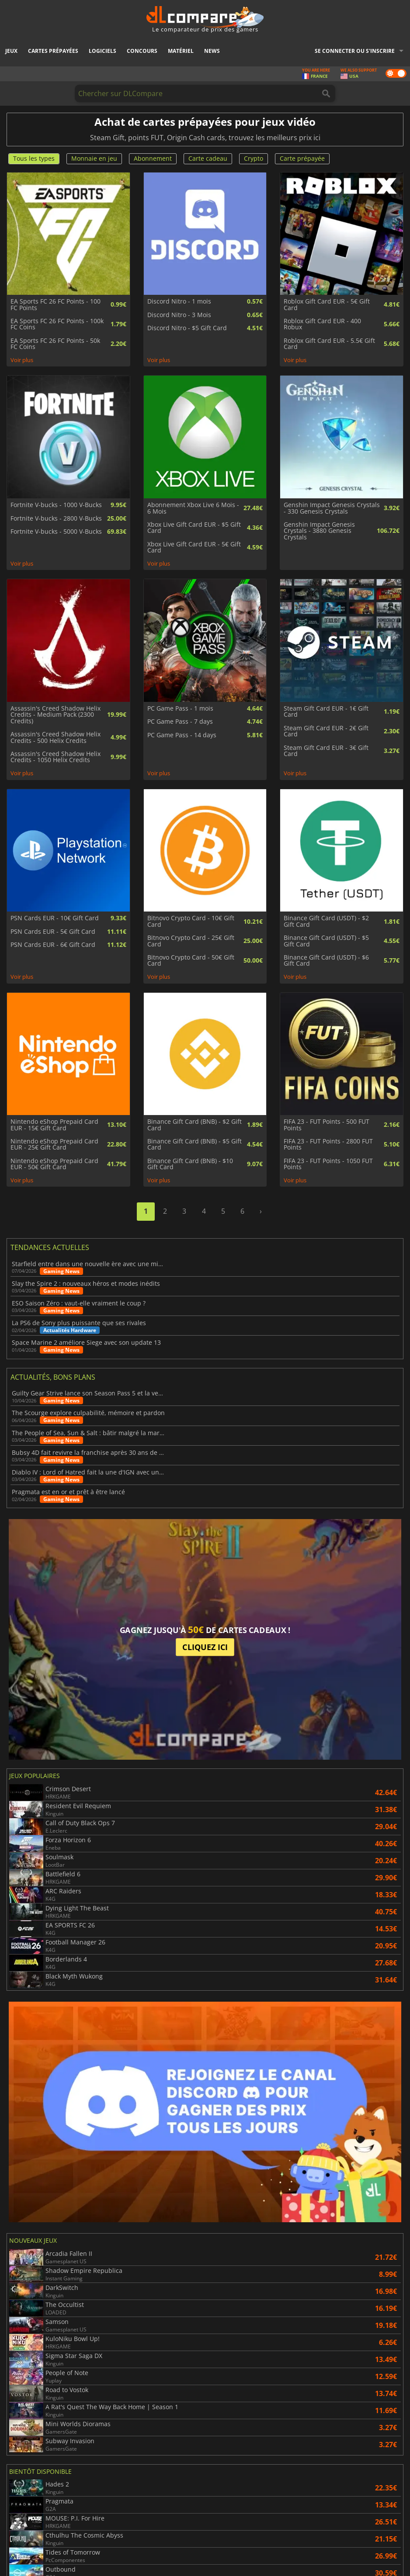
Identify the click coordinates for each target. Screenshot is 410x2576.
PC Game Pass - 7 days (180, 721)
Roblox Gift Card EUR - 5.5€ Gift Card (329, 344)
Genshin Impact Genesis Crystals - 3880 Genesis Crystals (319, 530)
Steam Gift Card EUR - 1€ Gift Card (326, 711)
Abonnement (153, 158)
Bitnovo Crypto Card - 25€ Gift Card (190, 941)
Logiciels (102, 51)
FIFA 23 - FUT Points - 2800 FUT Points (328, 1144)
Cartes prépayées (53, 51)
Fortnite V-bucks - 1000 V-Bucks (56, 505)
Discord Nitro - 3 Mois (179, 315)
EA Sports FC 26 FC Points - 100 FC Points (55, 304)
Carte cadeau (207, 158)
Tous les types (34, 158)
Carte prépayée (302, 158)
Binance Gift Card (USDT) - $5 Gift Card (326, 941)
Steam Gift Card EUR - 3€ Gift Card (326, 751)
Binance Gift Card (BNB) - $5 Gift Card (194, 1144)
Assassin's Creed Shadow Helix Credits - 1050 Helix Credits (55, 757)
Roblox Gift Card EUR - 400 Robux (322, 324)
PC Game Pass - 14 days (181, 735)
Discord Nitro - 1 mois (179, 301)
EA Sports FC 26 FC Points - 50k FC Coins (55, 344)
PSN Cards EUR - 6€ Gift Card (52, 945)
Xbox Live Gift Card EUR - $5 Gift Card (194, 527)
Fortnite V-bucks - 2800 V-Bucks (56, 518)
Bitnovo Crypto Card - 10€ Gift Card (190, 921)
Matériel (181, 51)
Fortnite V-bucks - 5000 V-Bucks (56, 531)
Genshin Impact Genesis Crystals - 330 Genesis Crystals (332, 508)
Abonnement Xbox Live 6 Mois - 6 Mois (193, 508)
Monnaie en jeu (94, 158)
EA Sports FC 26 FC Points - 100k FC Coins (57, 324)
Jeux (11, 51)
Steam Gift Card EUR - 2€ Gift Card (326, 731)
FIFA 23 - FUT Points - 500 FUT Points (326, 1125)
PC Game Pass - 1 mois (180, 708)
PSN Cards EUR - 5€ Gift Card (52, 932)
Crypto (253, 158)
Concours (142, 51)
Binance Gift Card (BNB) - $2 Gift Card (194, 1125)
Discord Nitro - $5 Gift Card (187, 328)
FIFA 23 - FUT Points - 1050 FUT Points (328, 1164)
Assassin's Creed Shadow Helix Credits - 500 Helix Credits (55, 737)
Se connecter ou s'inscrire (355, 51)
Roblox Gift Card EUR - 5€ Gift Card (327, 304)
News (212, 51)
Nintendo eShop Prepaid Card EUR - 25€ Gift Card (54, 1144)
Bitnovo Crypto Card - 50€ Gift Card (190, 960)
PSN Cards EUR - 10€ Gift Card (54, 918)
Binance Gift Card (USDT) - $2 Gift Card (326, 921)
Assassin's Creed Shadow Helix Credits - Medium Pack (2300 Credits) (55, 714)
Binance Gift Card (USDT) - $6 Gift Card (326, 960)
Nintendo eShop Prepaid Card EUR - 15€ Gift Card (54, 1125)
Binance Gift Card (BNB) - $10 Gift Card (190, 1164)
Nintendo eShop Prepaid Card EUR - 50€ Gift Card (54, 1164)
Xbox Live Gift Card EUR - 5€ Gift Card (194, 547)
